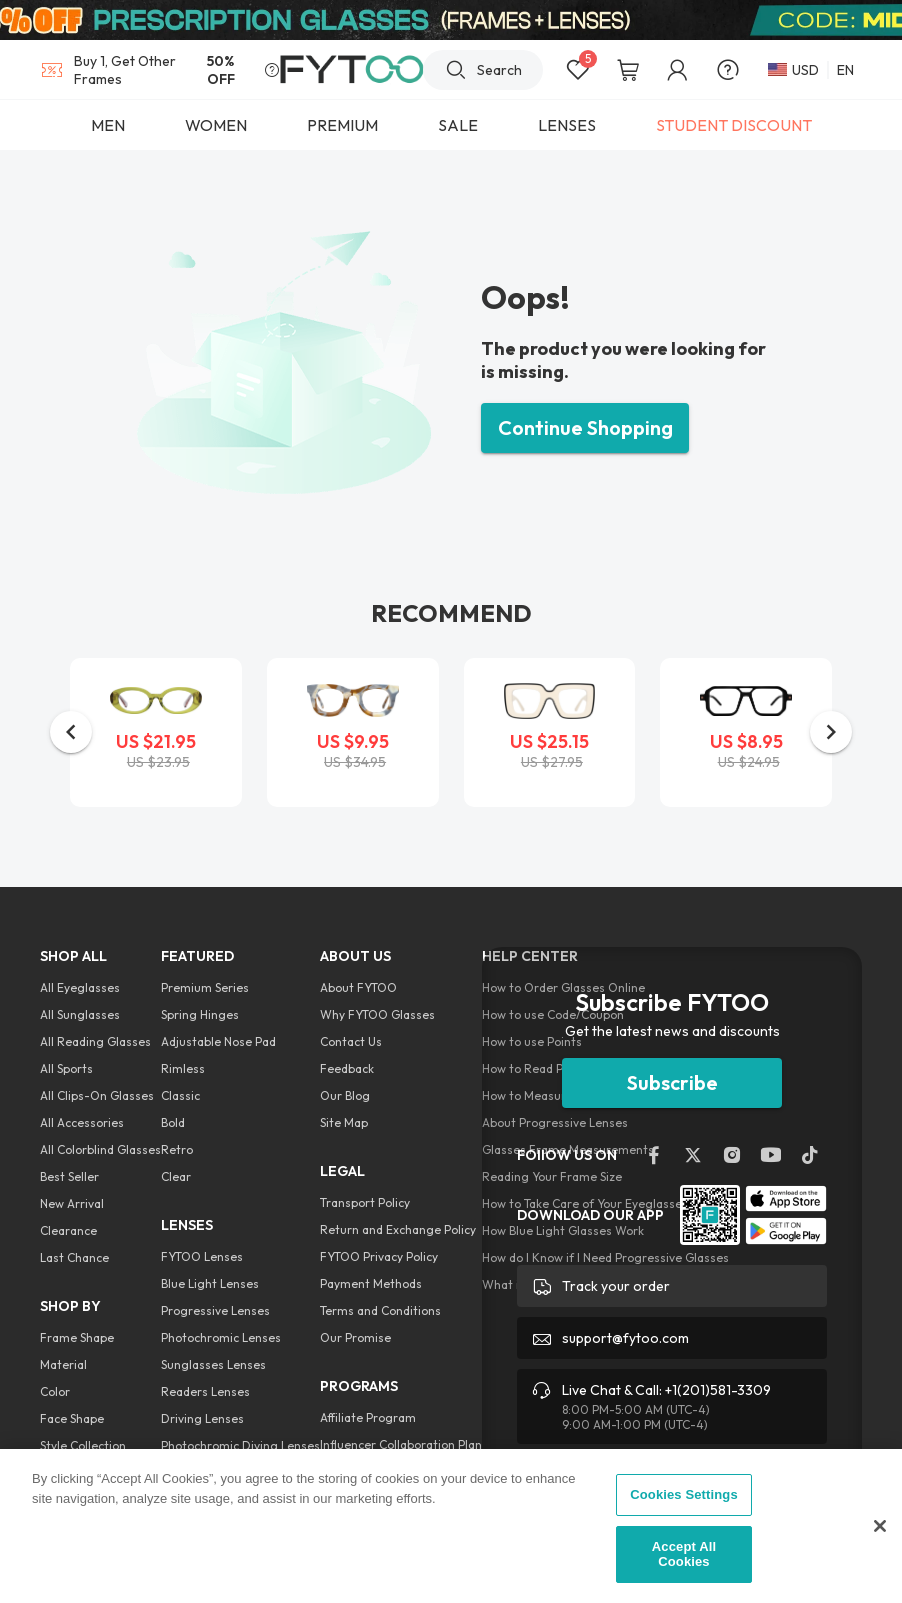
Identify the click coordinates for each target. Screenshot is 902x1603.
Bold (173, 1122)
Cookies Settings (684, 1494)
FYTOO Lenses (202, 1256)
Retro (177, 1149)
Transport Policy (365, 1202)
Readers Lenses (205, 1391)
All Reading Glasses (95, 1041)
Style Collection (83, 1445)
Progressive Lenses (215, 1310)
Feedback (347, 1068)
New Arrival (72, 1203)
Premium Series (205, 987)
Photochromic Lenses (221, 1337)
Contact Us (351, 1041)
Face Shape (72, 1418)
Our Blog (345, 1095)
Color (55, 1391)
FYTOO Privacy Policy (379, 1256)
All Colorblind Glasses (100, 1149)
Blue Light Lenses (210, 1283)
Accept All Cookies (684, 1554)
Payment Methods (371, 1283)
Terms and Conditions (380, 1310)
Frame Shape (77, 1337)
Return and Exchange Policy (398, 1229)
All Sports (66, 1068)
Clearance (68, 1230)
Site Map (344, 1122)
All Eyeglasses (80, 987)
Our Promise (355, 1337)
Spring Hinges (200, 1014)
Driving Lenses (202, 1418)
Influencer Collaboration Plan (401, 1444)
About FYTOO (358, 987)
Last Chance (74, 1257)
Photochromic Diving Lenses (240, 1445)
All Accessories (82, 1122)
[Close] (880, 1526)
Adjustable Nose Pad (218, 1041)
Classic (180, 1095)
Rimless (183, 1068)
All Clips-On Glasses (97, 1095)
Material (63, 1364)
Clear (176, 1176)
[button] (71, 732)
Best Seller (69, 1176)
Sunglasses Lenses (213, 1364)
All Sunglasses (80, 1014)
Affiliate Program (368, 1417)
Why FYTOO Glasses (377, 1014)
